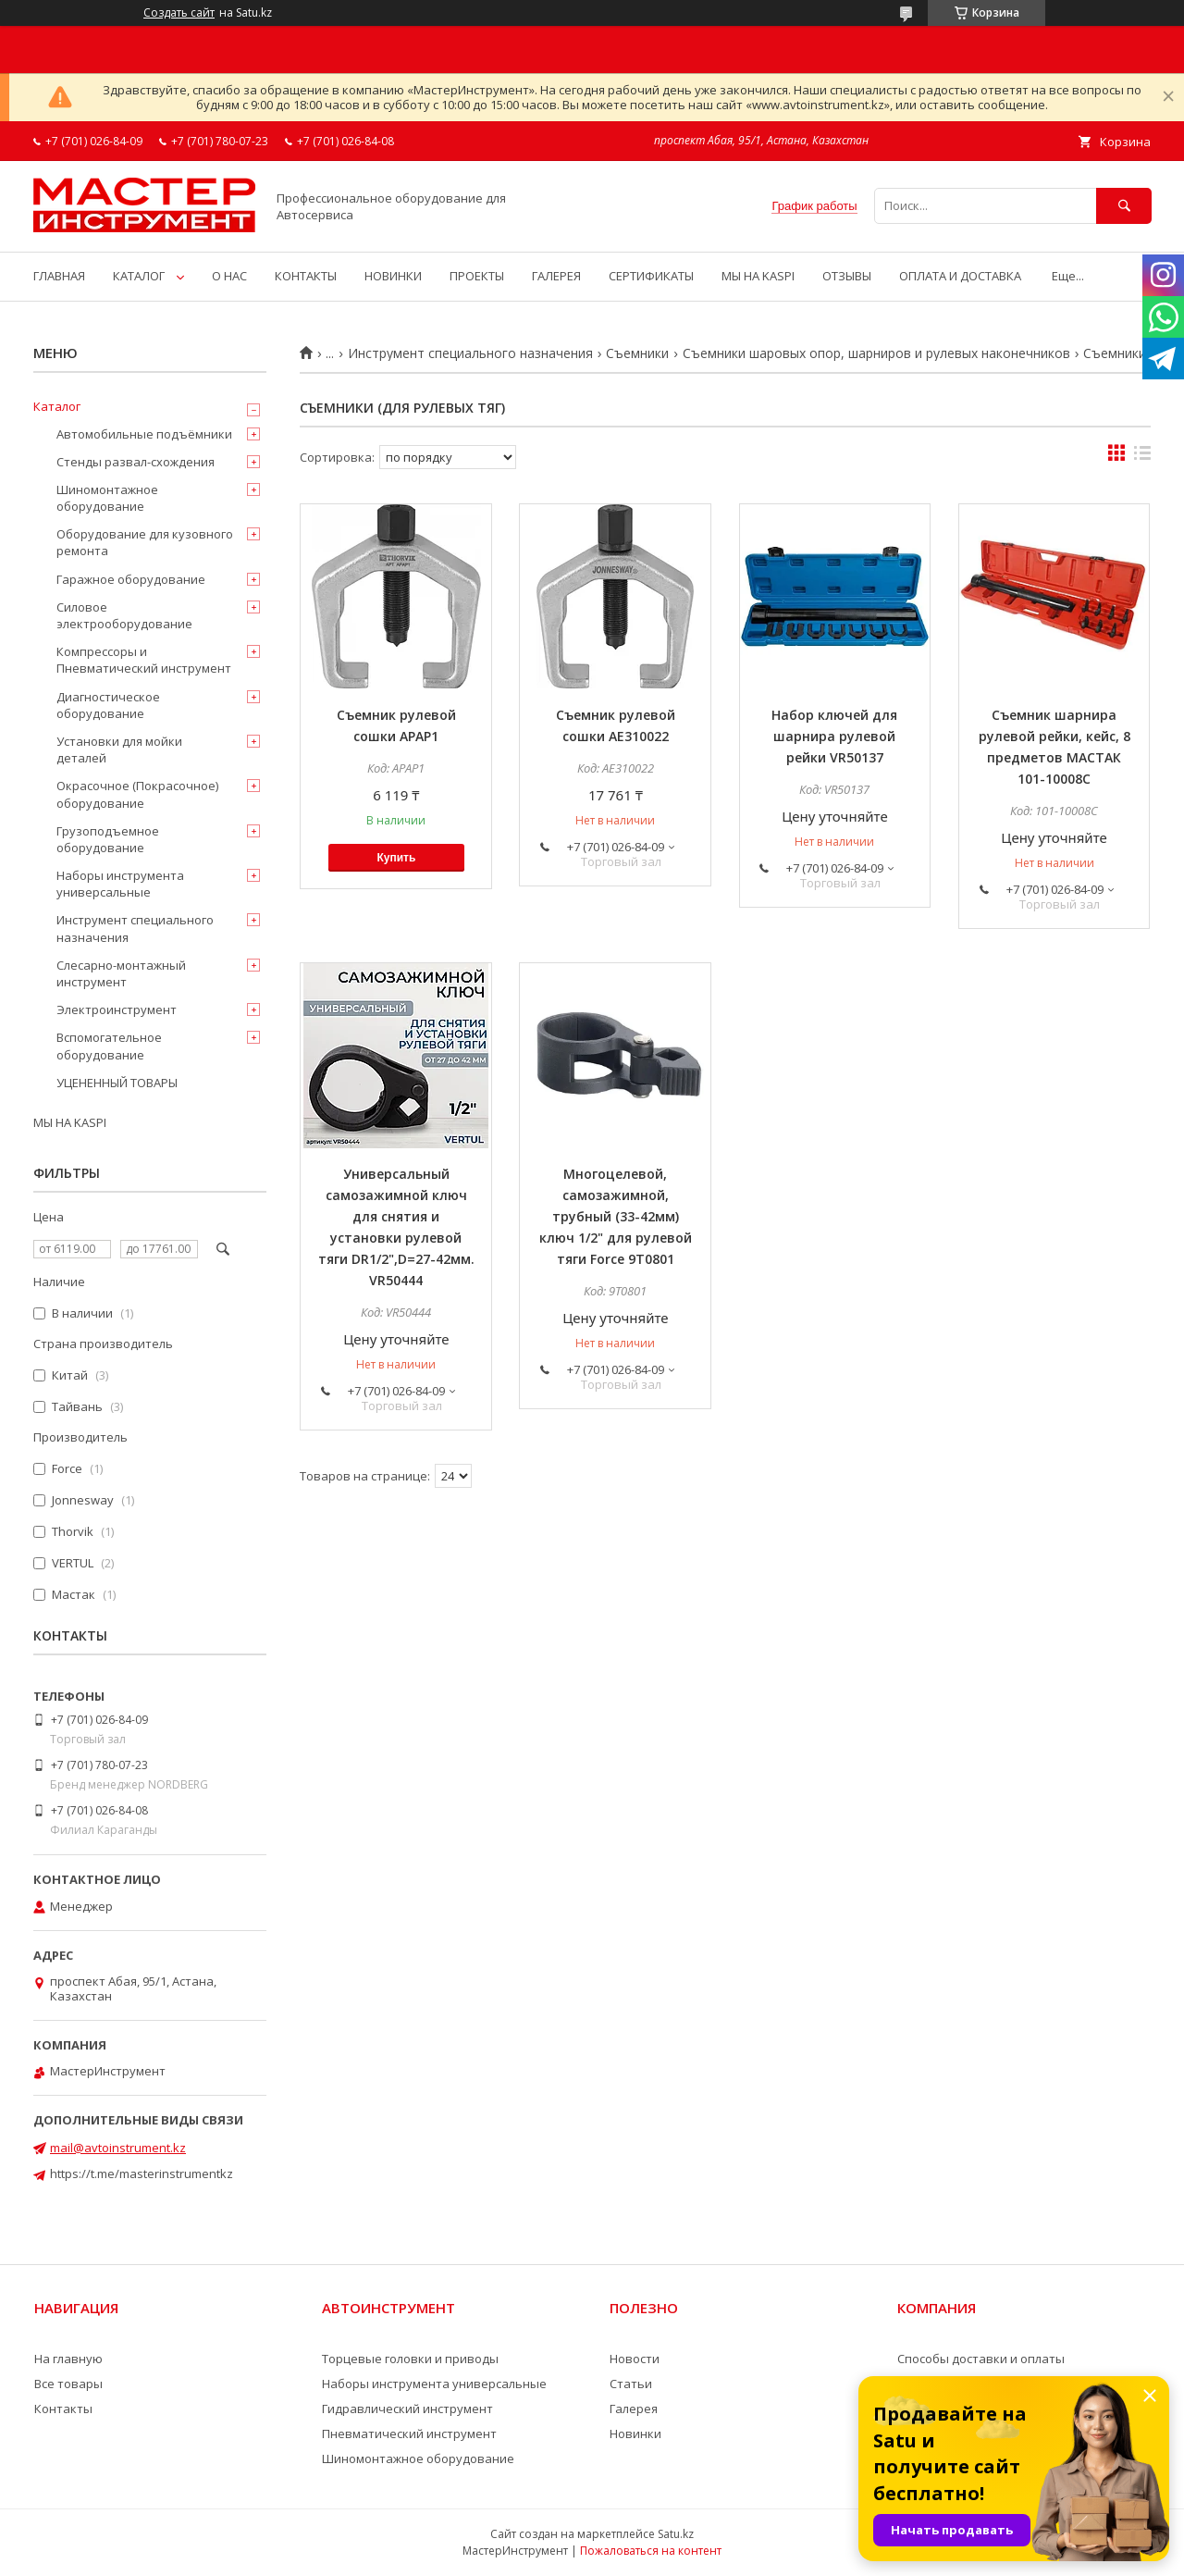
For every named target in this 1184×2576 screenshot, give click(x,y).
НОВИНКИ (393, 275)
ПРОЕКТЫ (477, 275)
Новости (635, 2358)
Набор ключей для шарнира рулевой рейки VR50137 (834, 736)
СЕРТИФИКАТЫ (651, 275)
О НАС (229, 275)
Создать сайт (179, 12)
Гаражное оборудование (130, 579)
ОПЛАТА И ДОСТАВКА (960, 275)
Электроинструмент (116, 1009)
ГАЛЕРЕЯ (556, 275)
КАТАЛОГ (139, 275)
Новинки (635, 2433)
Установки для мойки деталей (119, 749)
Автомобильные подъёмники (144, 434)
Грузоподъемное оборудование (107, 839)
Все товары (68, 2383)
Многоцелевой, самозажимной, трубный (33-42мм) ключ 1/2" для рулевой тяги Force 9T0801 (615, 1216)
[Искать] (1124, 206)
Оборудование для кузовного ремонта (144, 542)
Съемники (637, 353)
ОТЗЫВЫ (846, 275)
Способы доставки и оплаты (981, 2358)
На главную (68, 2358)
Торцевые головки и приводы (410, 2358)
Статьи (631, 2383)
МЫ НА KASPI (758, 275)
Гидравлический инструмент (407, 2408)
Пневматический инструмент (409, 2433)
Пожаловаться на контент (651, 2550)
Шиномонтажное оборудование (107, 497)
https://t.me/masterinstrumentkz (141, 2173)
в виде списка (1142, 457)
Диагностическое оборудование (108, 705)
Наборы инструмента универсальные (120, 883)
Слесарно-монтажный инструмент (121, 973)
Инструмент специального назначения (470, 353)
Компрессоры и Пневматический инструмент (143, 659)
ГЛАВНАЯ (59, 275)
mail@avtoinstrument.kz (118, 2147)
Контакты (63, 2408)
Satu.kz (676, 2534)
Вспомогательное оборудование (109, 1045)
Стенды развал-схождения (135, 461)
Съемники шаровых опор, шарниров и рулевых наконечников (876, 353)
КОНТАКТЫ (306, 275)
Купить (395, 857)
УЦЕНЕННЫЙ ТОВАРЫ (117, 1082)
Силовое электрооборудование (124, 615)
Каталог (56, 406)
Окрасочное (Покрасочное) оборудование (137, 794)
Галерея (634, 2408)
